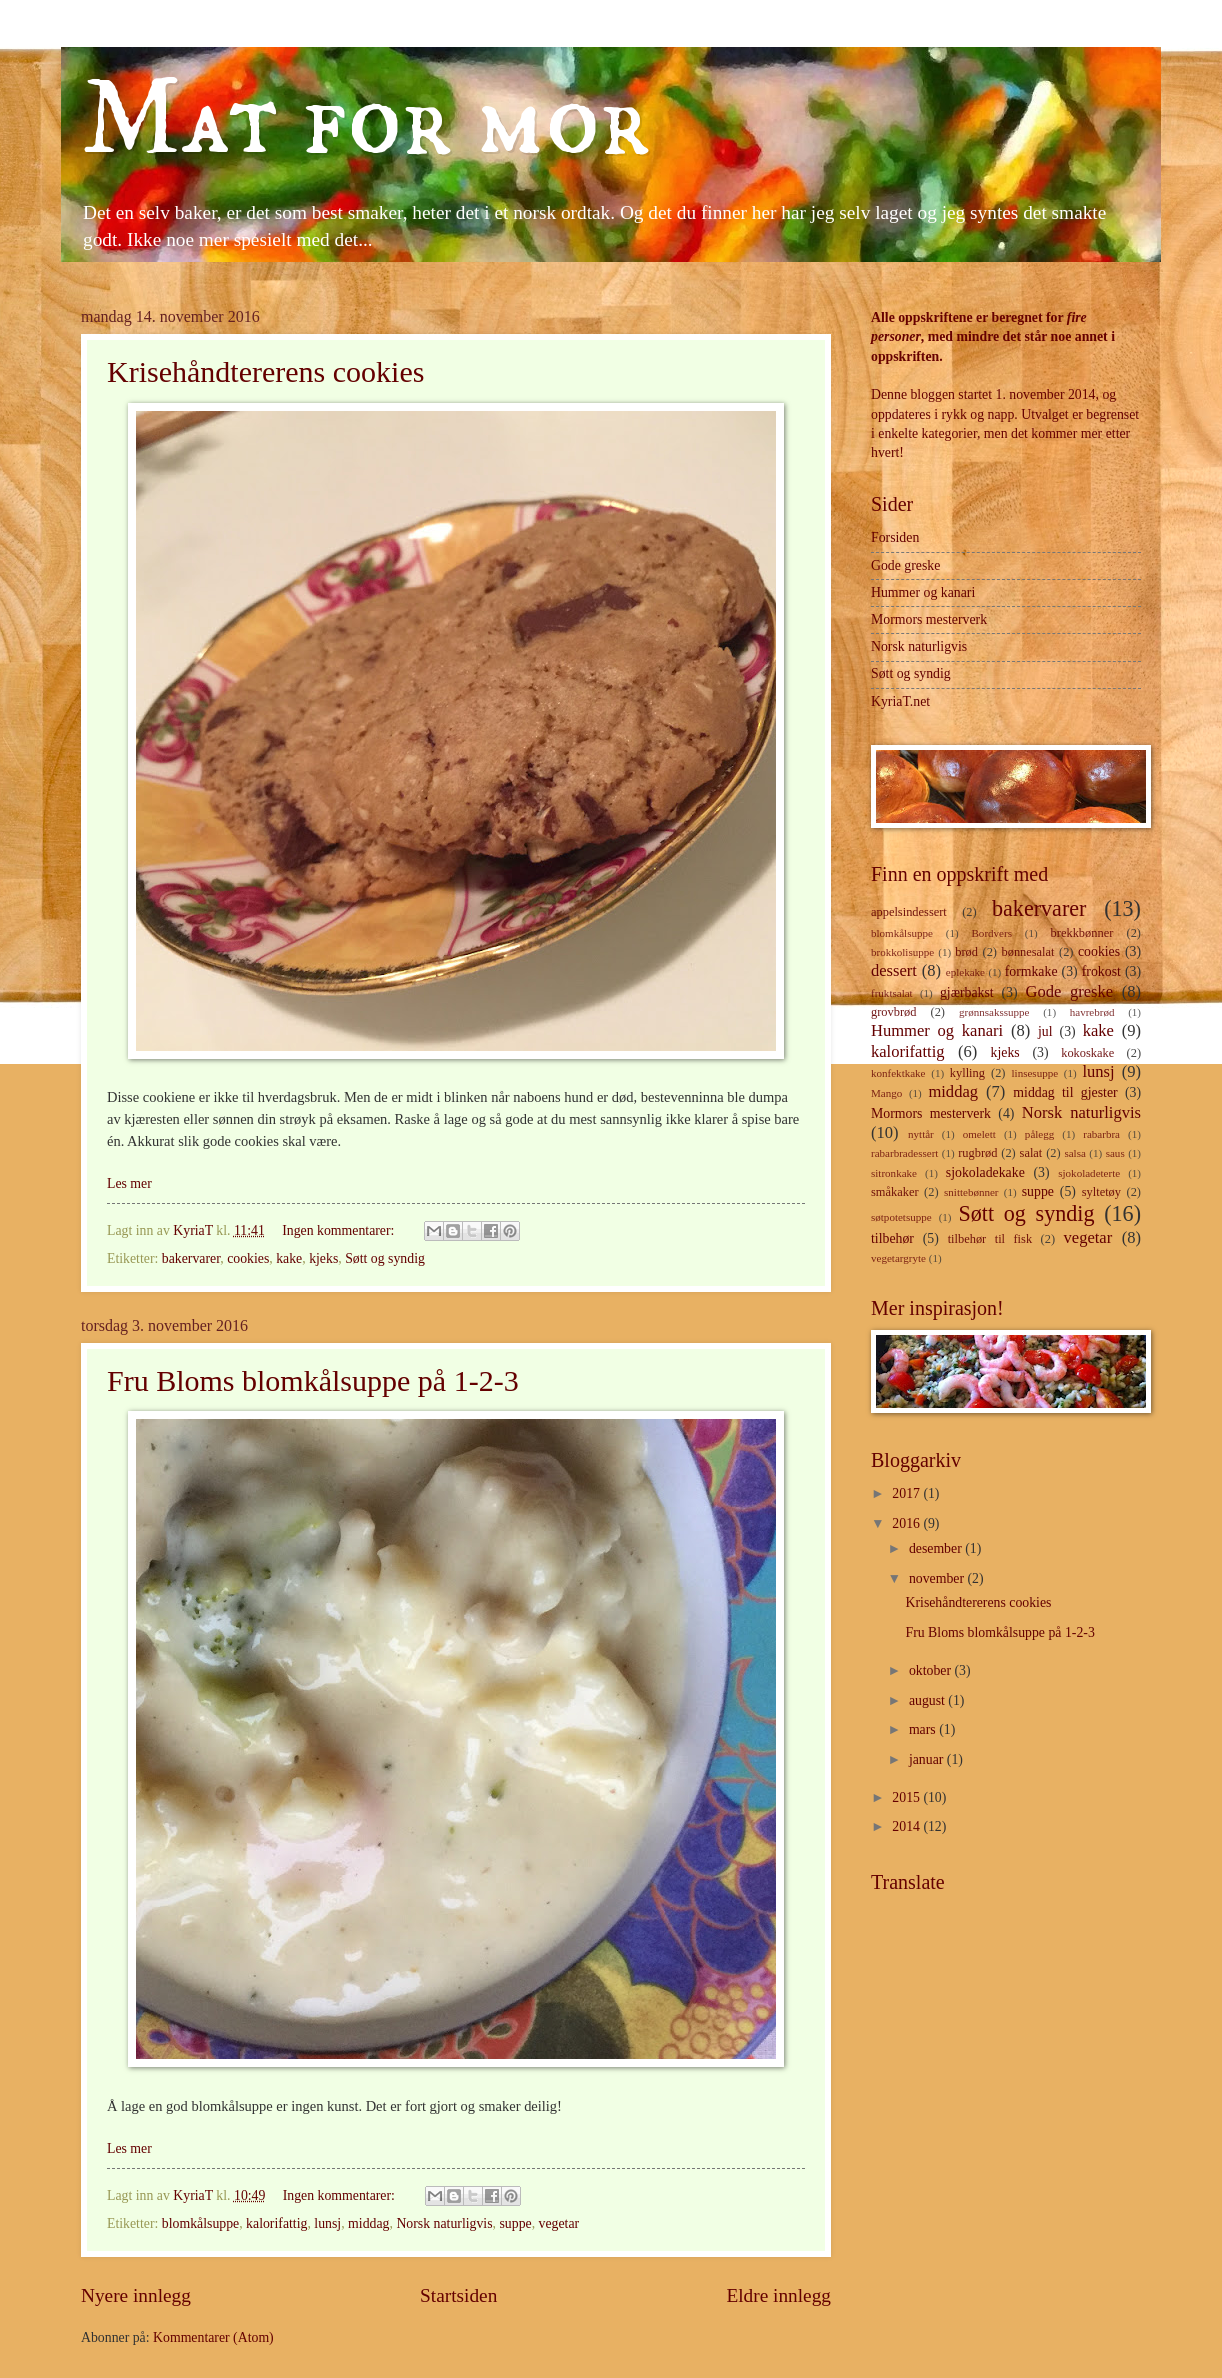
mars (924, 1729)
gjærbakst (967, 992)
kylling (967, 1073)
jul (1045, 1031)
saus (1115, 1153)
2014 (907, 1826)
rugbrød (977, 1153)
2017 (907, 1493)
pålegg (1039, 1134)
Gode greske (905, 565)
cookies (248, 1258)
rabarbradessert (904, 1153)
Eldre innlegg (778, 2295)
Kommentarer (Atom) (213, 2337)
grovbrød (893, 1012)
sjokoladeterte (1089, 1173)
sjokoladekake (985, 1172)
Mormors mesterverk (929, 619)
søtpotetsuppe (901, 1217)
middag (368, 2223)
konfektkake (898, 1073)
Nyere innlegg (136, 2295)
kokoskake (1087, 1053)
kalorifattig (276, 2223)
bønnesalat (1027, 952)
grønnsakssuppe (994, 1012)
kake (289, 1258)
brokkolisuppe (902, 952)
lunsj (327, 2223)
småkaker (895, 1192)
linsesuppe (1035, 1073)
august (928, 1700)
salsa (1074, 1153)
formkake (1031, 971)
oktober (932, 1670)
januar (928, 1759)
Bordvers (992, 933)
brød (966, 952)
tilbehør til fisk (990, 1239)
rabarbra (1101, 1134)
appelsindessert (909, 912)
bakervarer (191, 1258)
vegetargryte (898, 1258)
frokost (1101, 971)
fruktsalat (892, 993)
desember (937, 1548)
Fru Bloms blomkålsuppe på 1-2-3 (313, 1380)
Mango (886, 1093)
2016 (907, 1523)
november (938, 1578)
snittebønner (971, 1192)
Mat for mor (365, 120)
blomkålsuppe (200, 2223)
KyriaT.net (900, 701)
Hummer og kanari (923, 592)
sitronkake (894, 1173)
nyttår (921, 1134)
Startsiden (458, 2295)
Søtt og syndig (385, 1258)
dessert (894, 970)
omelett (979, 1134)
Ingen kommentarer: (340, 1230)
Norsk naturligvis (444, 2223)
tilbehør (892, 1238)
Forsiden (895, 537)
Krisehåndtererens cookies (265, 371)
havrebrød (1092, 1012)
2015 (907, 1797)
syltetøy (1101, 1192)
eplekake (965, 972)
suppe (515, 2223)
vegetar (559, 2223)
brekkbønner (1082, 933)
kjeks (323, 1258)
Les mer (129, 1183)
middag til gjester (1065, 1092)
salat (1031, 1153)
